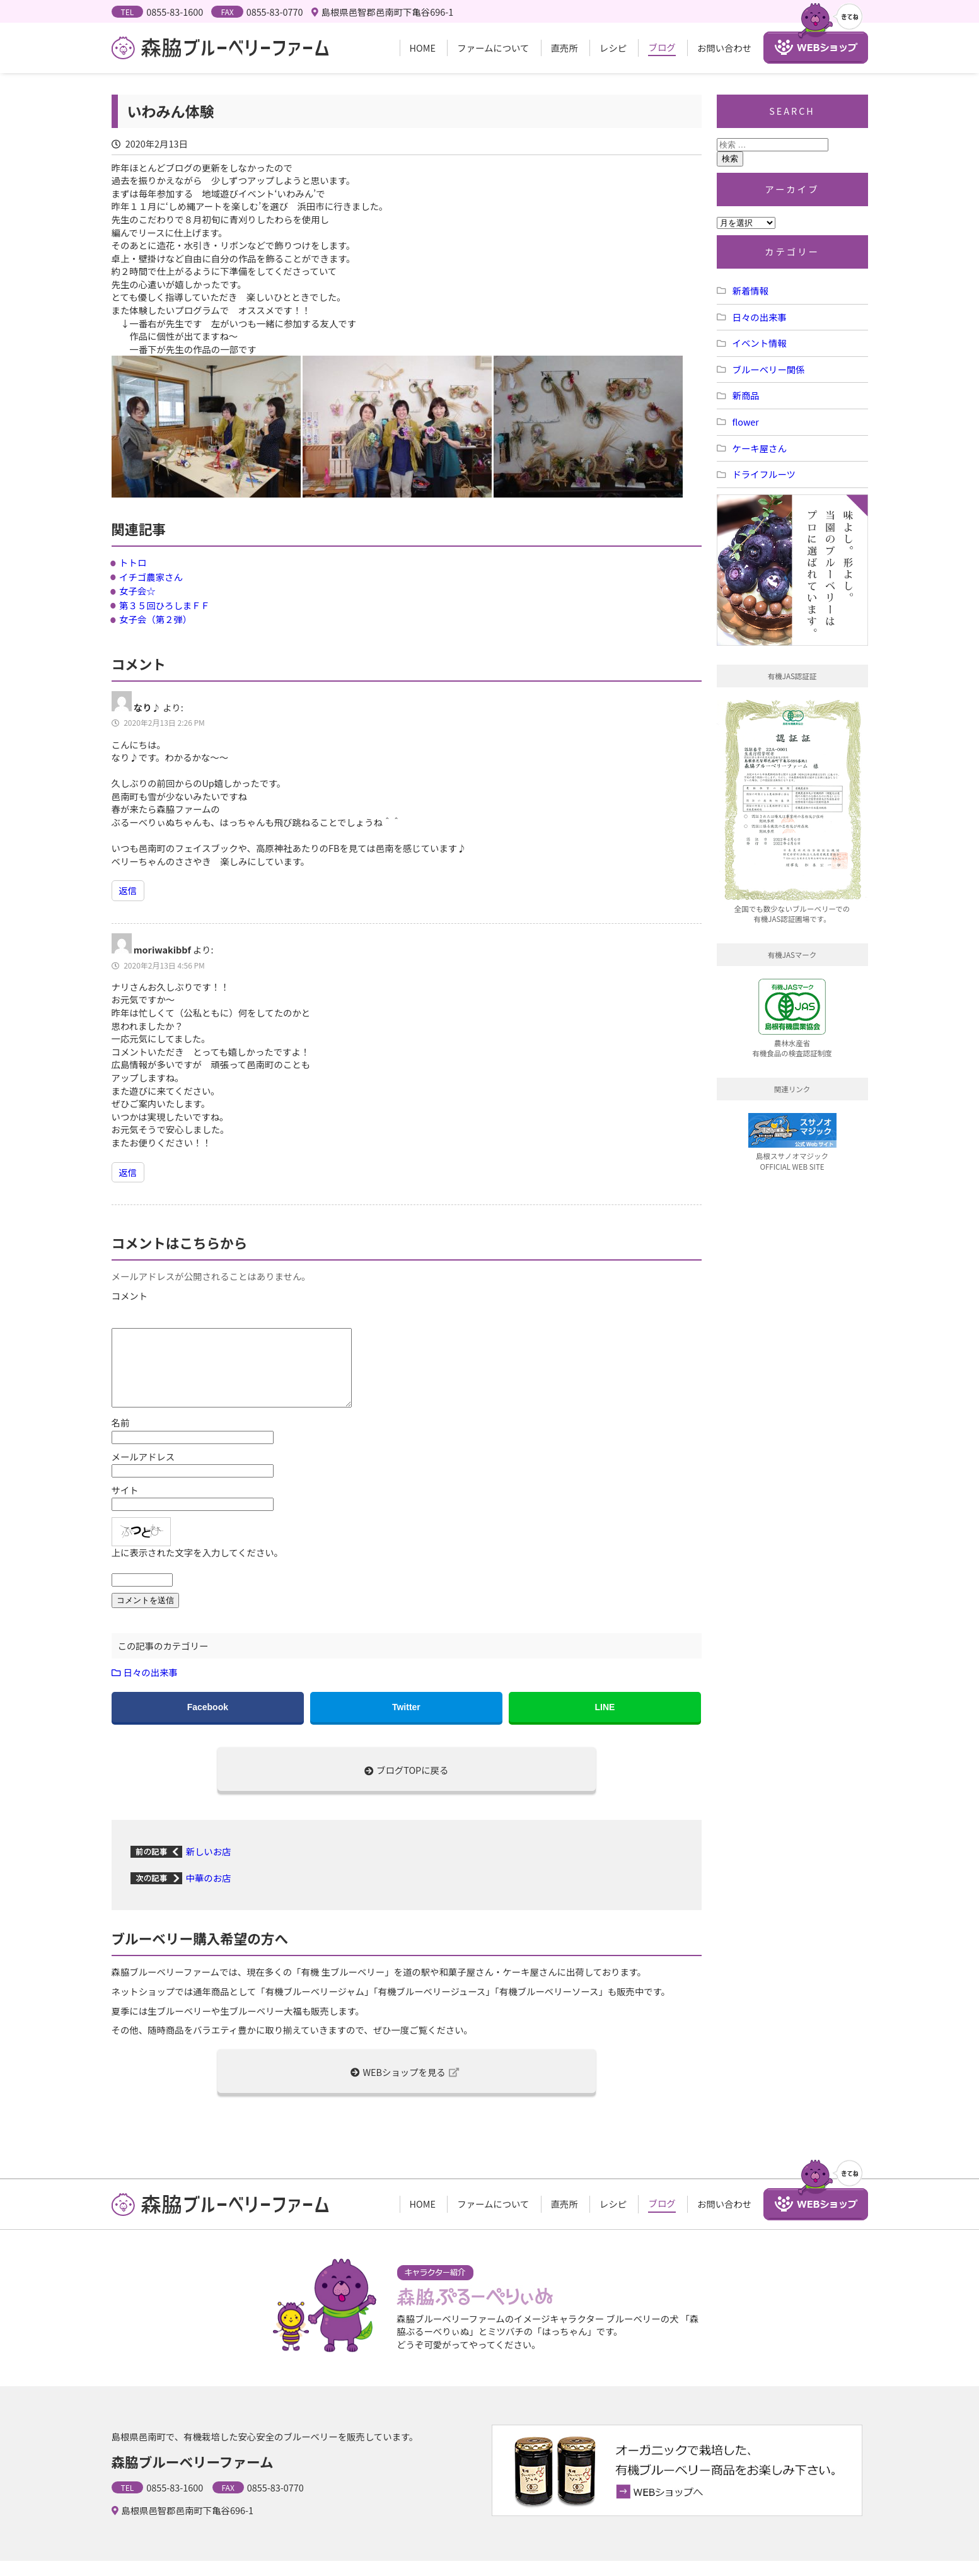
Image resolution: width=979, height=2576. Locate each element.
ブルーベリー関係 (769, 369)
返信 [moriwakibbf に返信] (128, 1172)
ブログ (661, 47)
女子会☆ (137, 590)
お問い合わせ (724, 47)
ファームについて (493, 47)
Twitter (406, 1722)
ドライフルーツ (764, 474)
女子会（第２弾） (155, 619)
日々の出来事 (151, 1687)
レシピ (613, 47)
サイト (125, 1505)
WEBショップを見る (404, 2087)
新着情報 (751, 290)
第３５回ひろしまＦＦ (164, 605)
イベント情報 (760, 342)
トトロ (132, 562)
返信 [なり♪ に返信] (128, 890)
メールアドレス (143, 1472)
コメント (130, 1296)
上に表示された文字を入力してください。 (198, 1567)
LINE (604, 1722)
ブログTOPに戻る (406, 1785)
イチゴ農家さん (151, 576)
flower (746, 421)
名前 (121, 1437)
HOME (423, 47)
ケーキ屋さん (760, 448)
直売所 (564, 47)
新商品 (746, 395)
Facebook (207, 1722)
